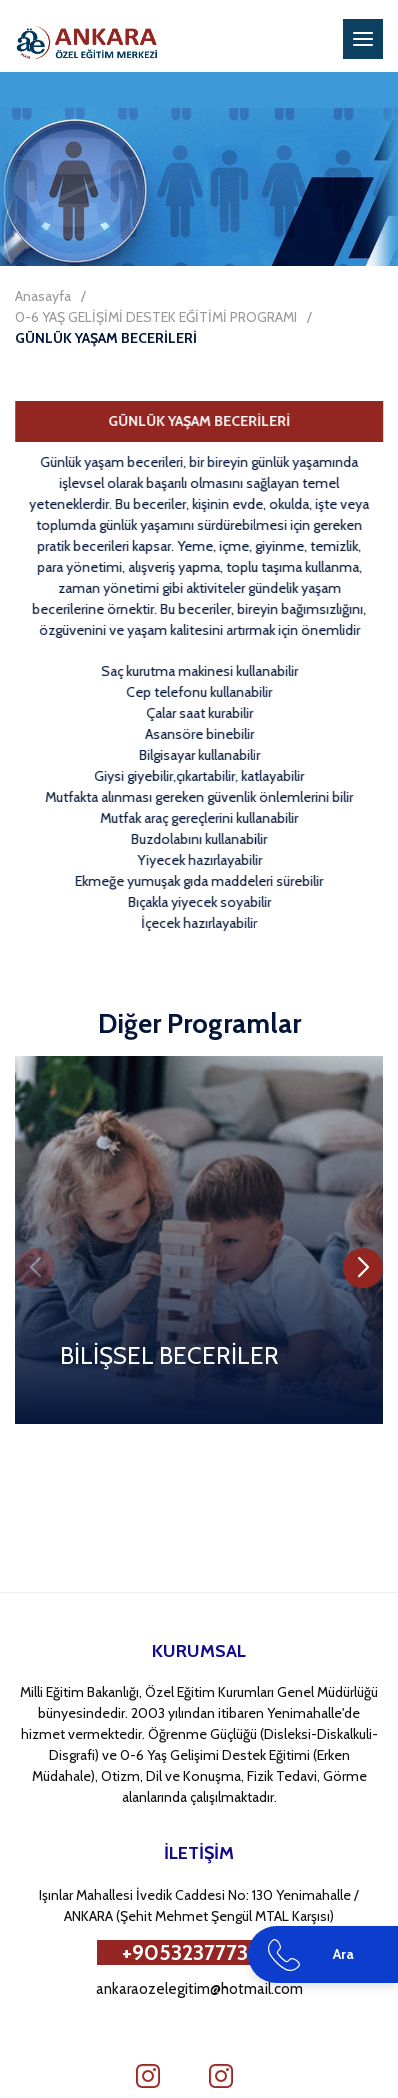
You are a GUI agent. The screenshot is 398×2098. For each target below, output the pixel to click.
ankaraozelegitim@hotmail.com (199, 1989)
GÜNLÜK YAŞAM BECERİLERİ (106, 338)
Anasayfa (43, 296)
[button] (363, 1268)
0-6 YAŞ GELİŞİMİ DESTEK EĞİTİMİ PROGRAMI (156, 317)
